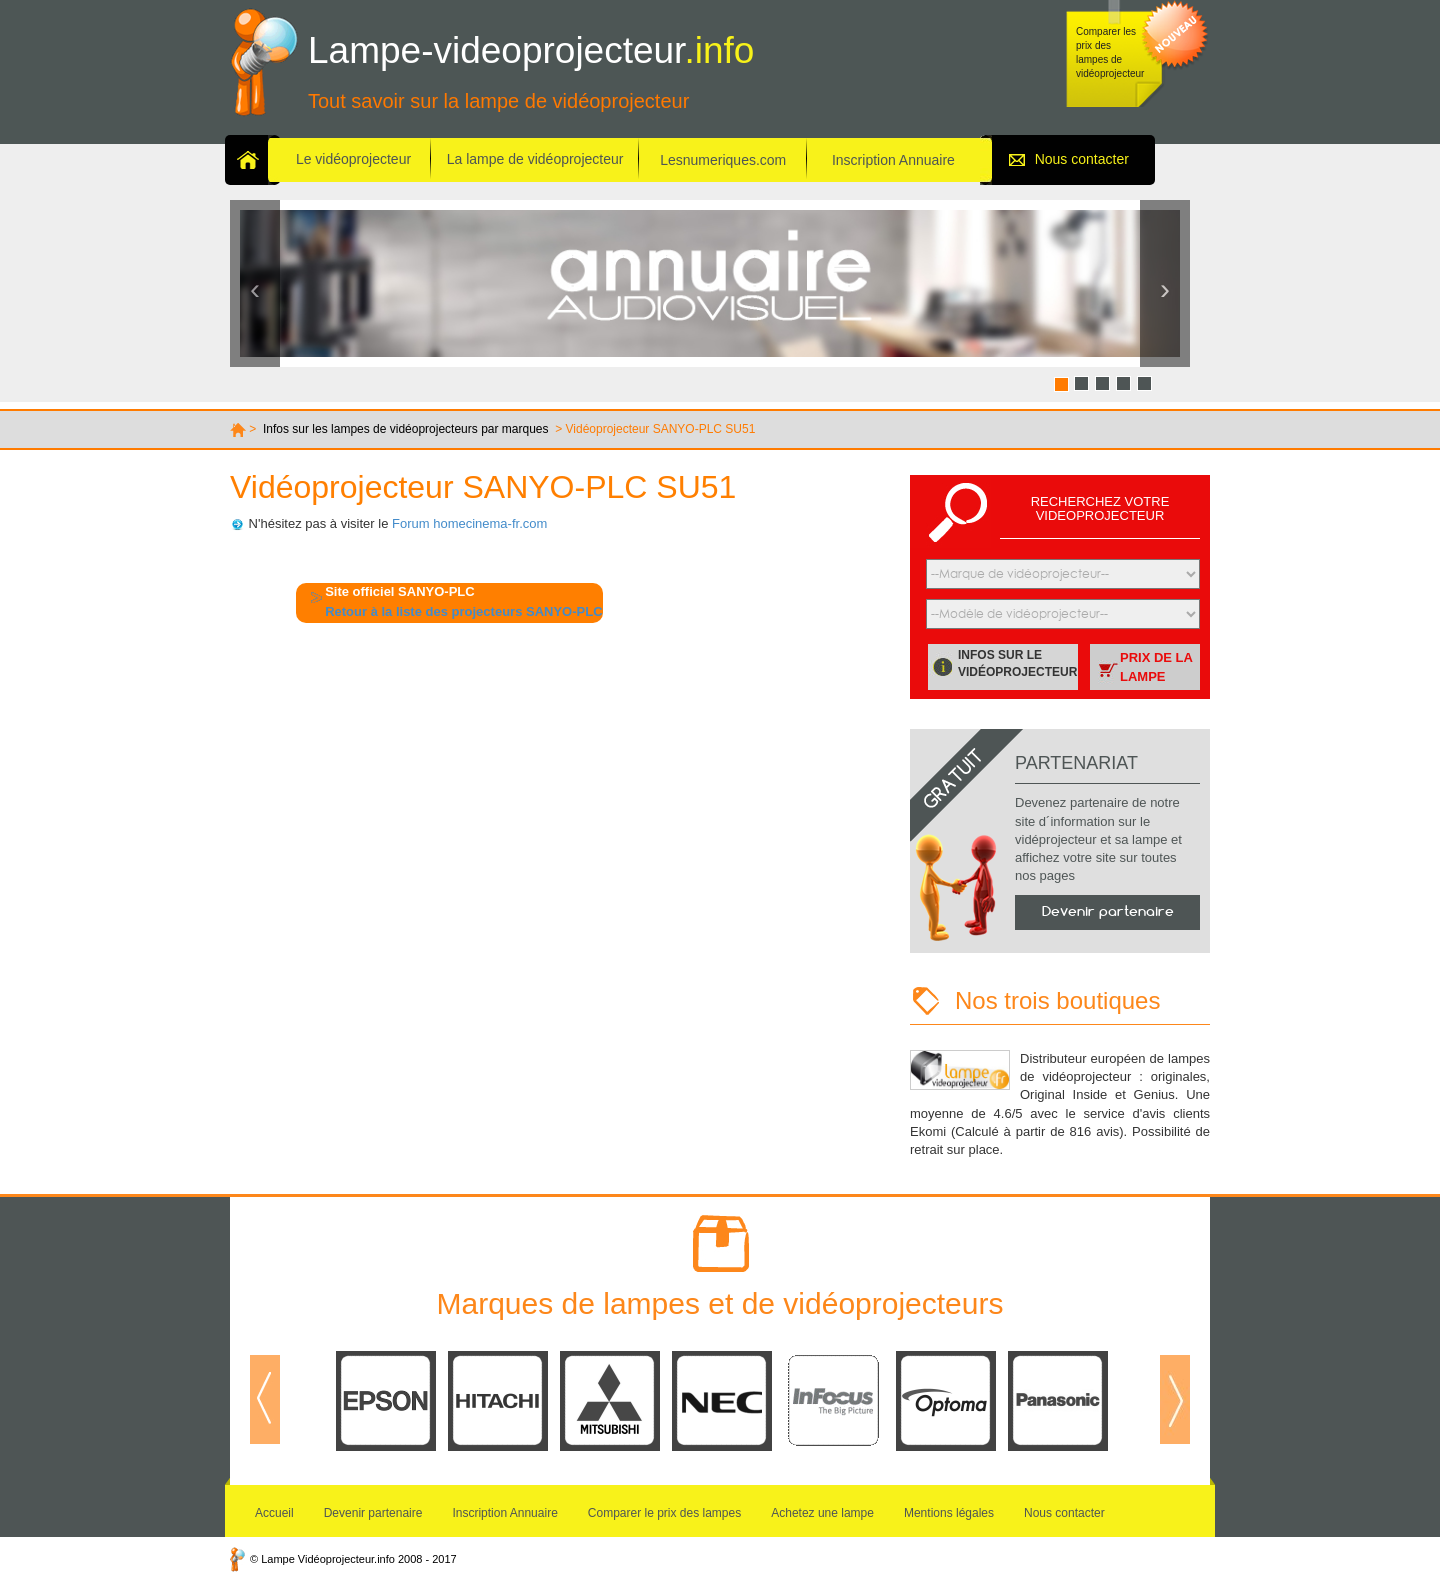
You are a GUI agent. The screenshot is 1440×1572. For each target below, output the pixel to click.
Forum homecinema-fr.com (469, 523)
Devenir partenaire (1108, 911)
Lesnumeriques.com (723, 160)
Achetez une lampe (822, 1513)
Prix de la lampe (1156, 667)
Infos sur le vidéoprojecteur (1017, 663)
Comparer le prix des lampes (664, 1513)
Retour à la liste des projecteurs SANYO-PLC (463, 611)
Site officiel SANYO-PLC (400, 591)
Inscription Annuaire (893, 160)
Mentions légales (949, 1513)
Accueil (274, 1513)
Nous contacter (1082, 159)
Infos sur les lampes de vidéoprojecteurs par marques (405, 429)
